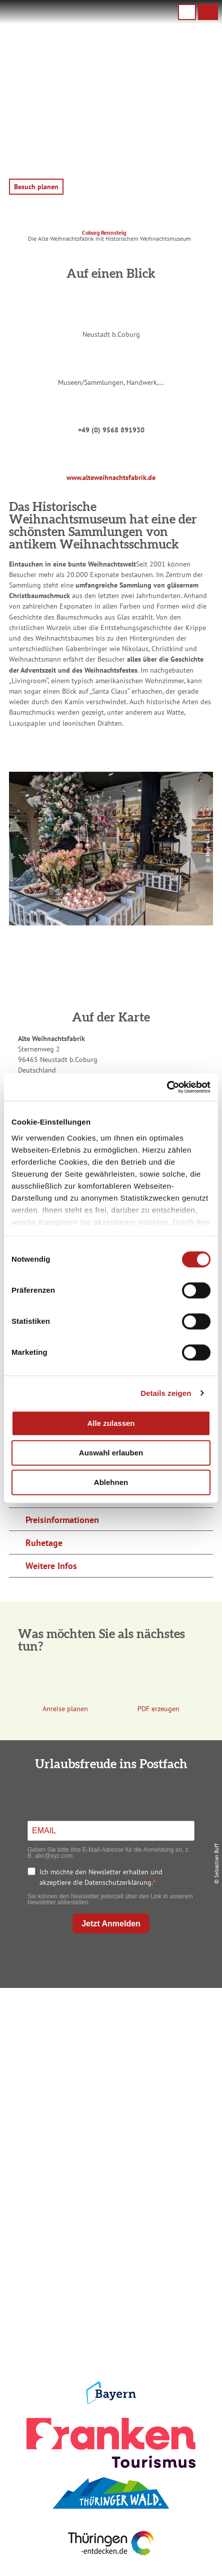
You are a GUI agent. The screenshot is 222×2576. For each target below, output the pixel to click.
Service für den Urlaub (108, 2318)
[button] (208, 12)
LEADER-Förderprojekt (109, 2334)
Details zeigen (165, 1393)
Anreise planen (109, 2168)
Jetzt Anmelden (111, 1923)
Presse (108, 2302)
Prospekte (109, 2200)
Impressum (109, 2270)
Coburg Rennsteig (104, 232)
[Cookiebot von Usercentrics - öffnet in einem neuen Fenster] (166, 1087)
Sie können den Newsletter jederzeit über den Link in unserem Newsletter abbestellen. (110, 1899)
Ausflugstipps (109, 2216)
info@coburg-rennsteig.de (121, 2082)
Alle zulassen (110, 1423)
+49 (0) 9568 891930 (111, 429)
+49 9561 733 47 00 (117, 2071)
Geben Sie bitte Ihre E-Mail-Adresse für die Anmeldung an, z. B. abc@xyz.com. (109, 1853)
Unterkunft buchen (109, 2184)
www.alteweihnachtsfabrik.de (111, 477)
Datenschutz (109, 2286)
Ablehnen (111, 1482)
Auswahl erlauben (111, 1452)
